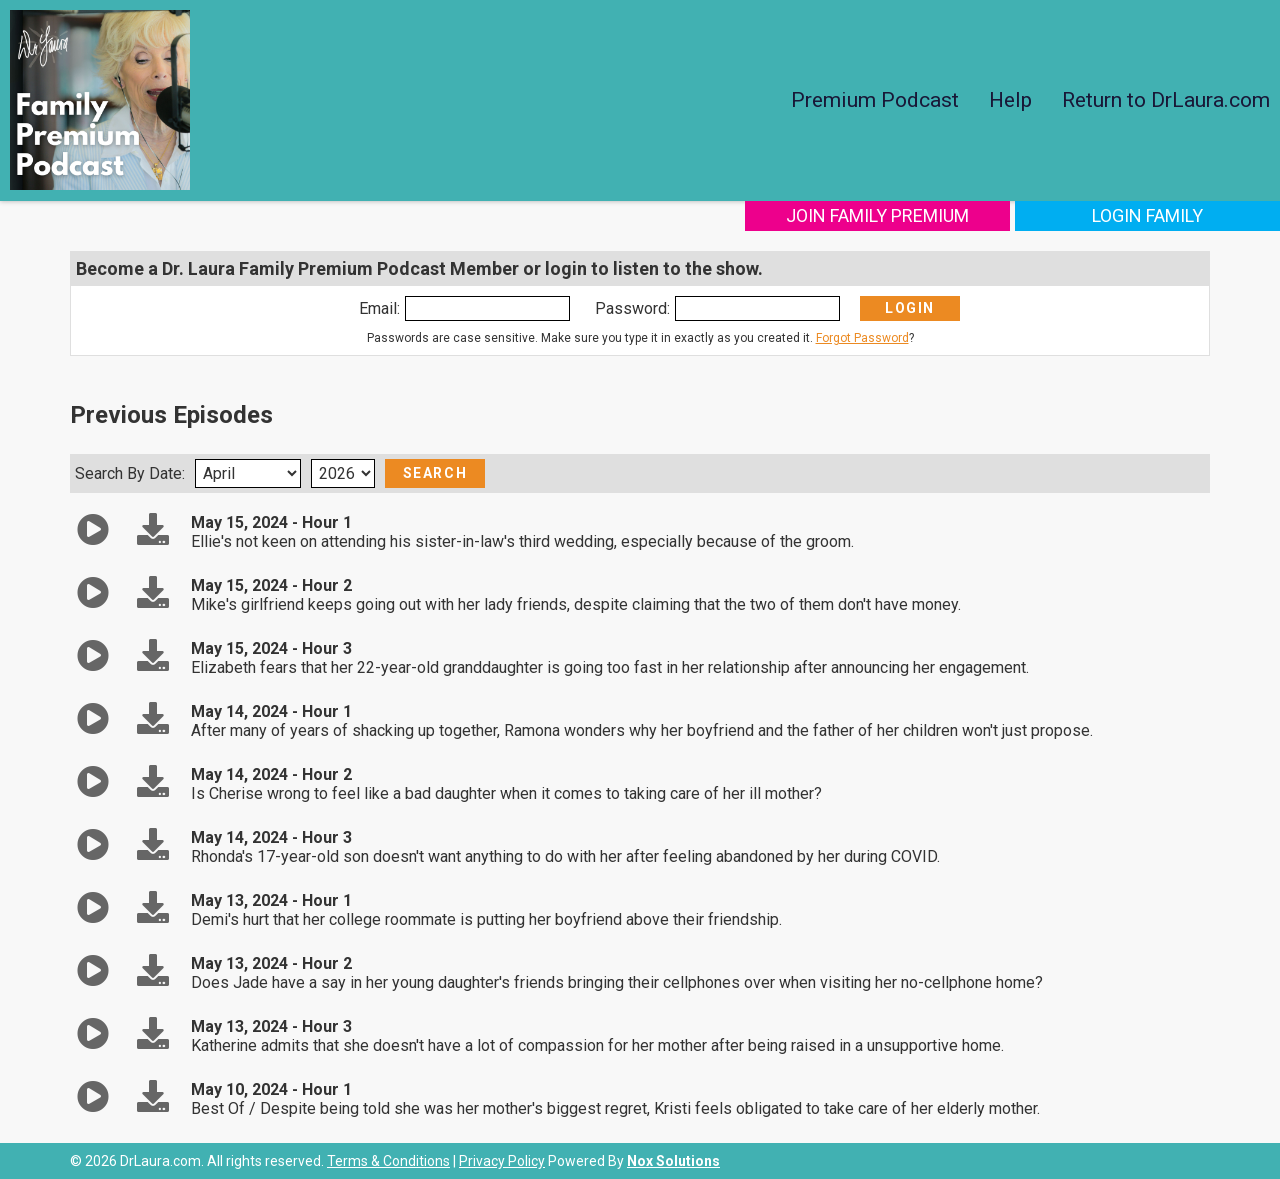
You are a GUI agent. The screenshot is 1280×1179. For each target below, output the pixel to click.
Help (1010, 100)
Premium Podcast (875, 100)
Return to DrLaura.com (1166, 100)
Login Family (1147, 215)
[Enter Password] (757, 308)
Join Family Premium (877, 215)
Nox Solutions (673, 1161)
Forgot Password (862, 338)
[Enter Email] (487, 308)
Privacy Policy (502, 1161)
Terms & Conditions (388, 1161)
